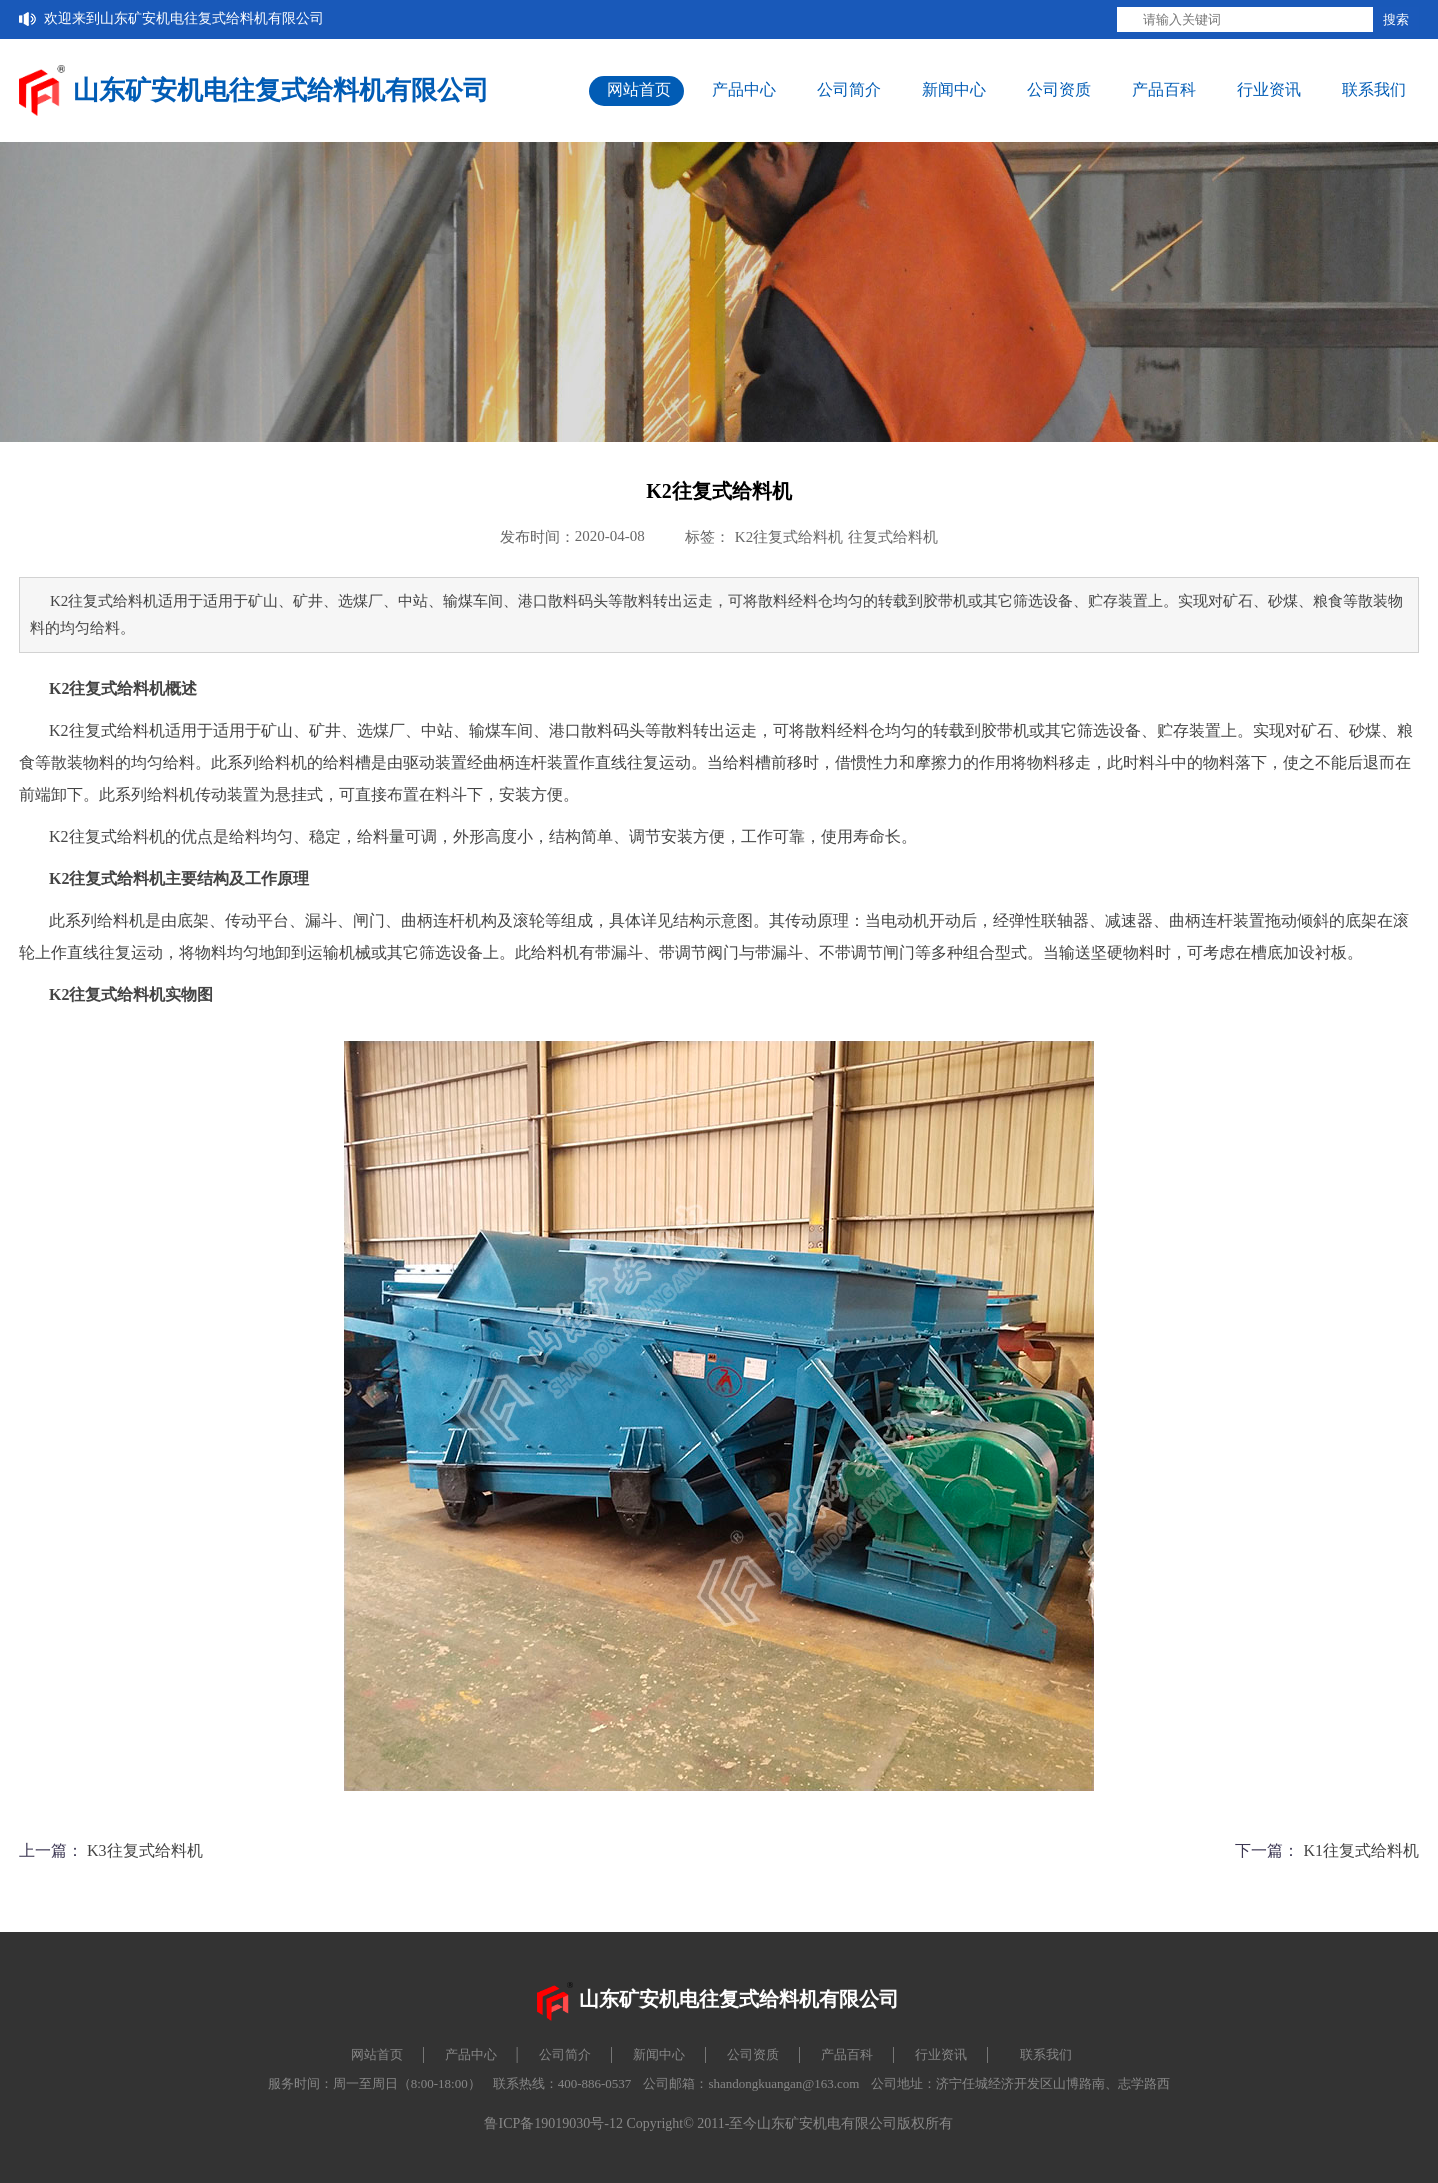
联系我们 (1374, 89)
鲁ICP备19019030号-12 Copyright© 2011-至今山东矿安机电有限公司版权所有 (718, 2123)
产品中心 (744, 89)
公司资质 (1059, 89)
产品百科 (1164, 89)
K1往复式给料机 (1361, 1850)
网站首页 (639, 89)
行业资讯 (1269, 89)
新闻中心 (954, 89)
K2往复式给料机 (789, 537)
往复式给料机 (893, 537)
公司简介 (849, 89)
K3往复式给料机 (145, 1850)
